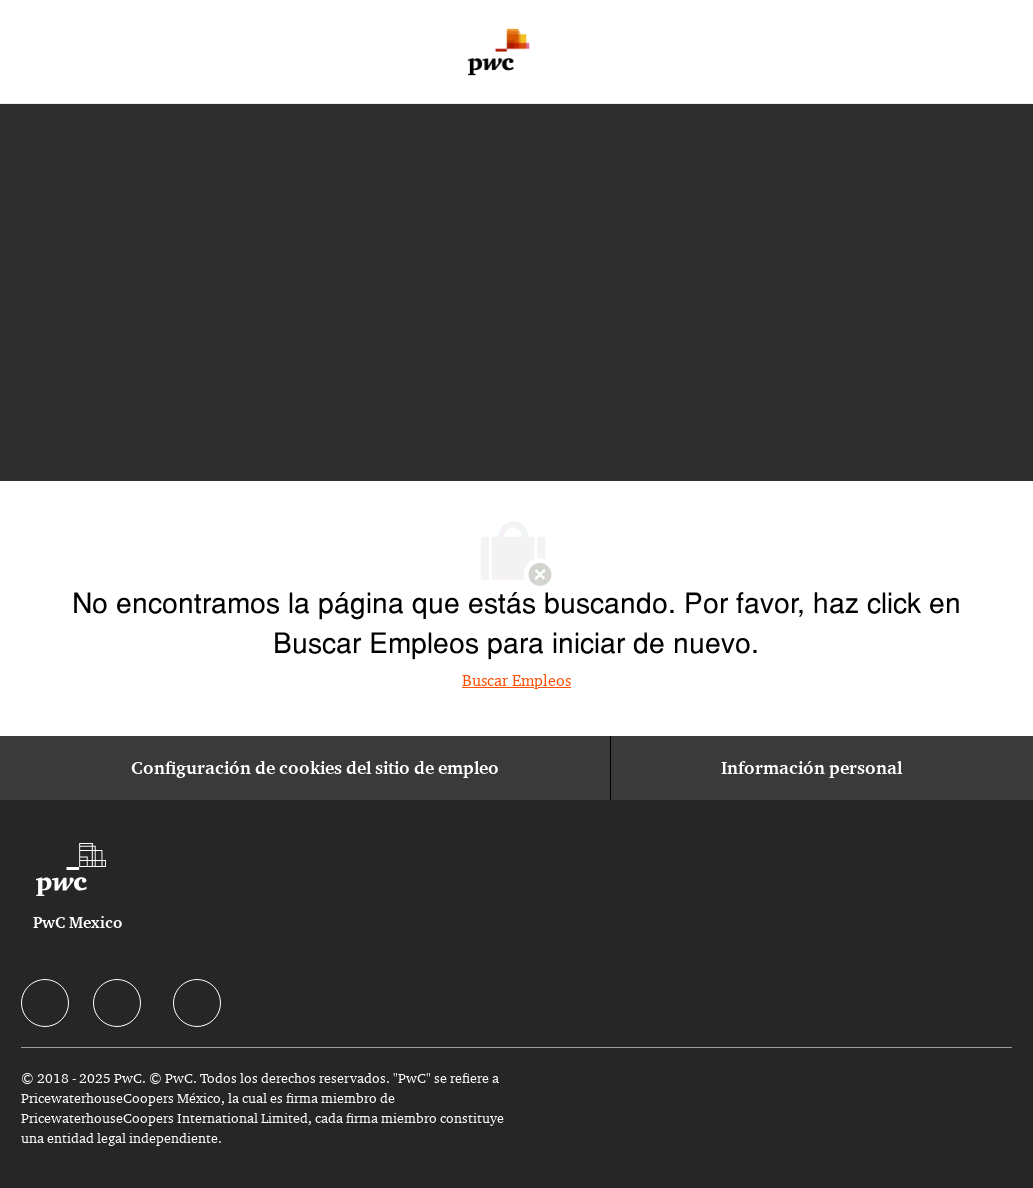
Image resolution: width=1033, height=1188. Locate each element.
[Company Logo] (498, 52)
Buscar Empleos (516, 680)
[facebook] (45, 1003)
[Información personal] (811, 768)
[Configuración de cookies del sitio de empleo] (315, 768)
